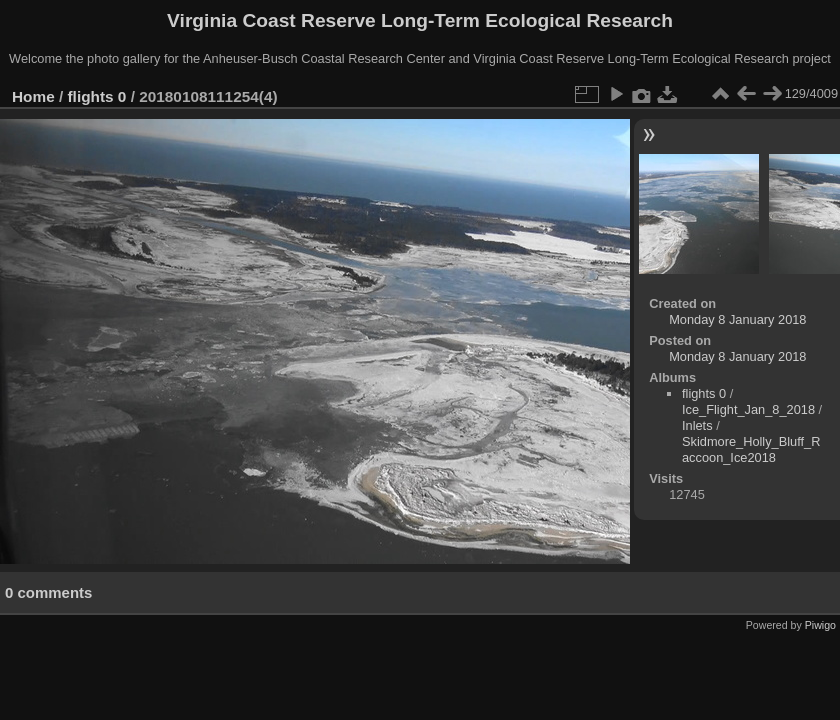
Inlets (697, 425)
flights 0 (97, 96)
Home (33, 96)
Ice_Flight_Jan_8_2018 (748, 409)
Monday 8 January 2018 (737, 319)
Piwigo (820, 625)
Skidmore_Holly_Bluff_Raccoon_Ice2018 (751, 449)
